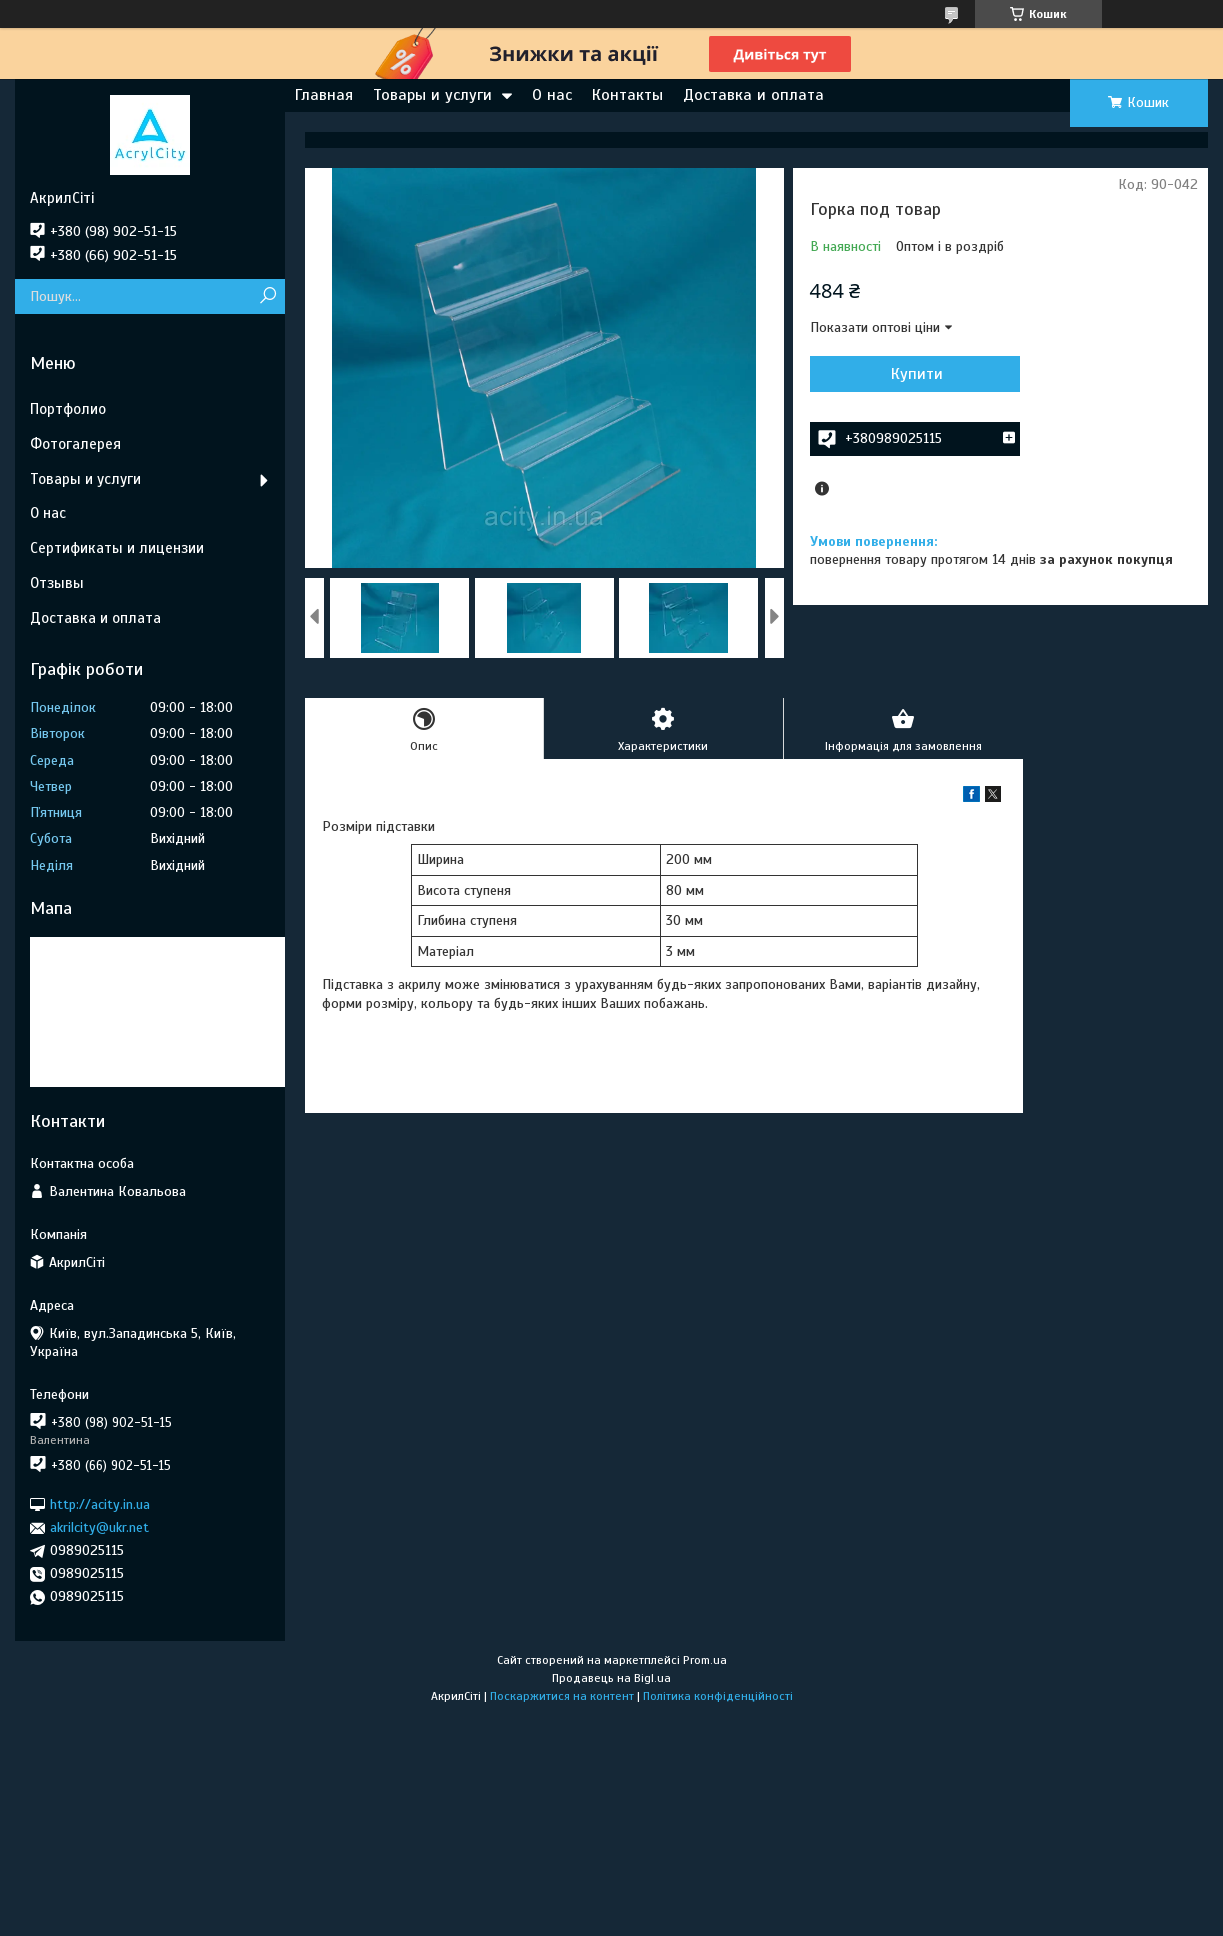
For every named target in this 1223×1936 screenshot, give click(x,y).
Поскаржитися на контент (562, 1696)
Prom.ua (705, 1660)
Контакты (627, 95)
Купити (917, 374)
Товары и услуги (432, 95)
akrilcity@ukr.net (99, 1527)
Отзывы (57, 583)
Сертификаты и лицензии (117, 548)
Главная (324, 95)
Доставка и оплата (753, 95)
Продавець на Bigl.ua (611, 1678)
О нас (552, 95)
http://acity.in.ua (100, 1504)
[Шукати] (267, 296)
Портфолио (68, 409)
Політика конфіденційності (718, 1696)
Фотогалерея (75, 444)
